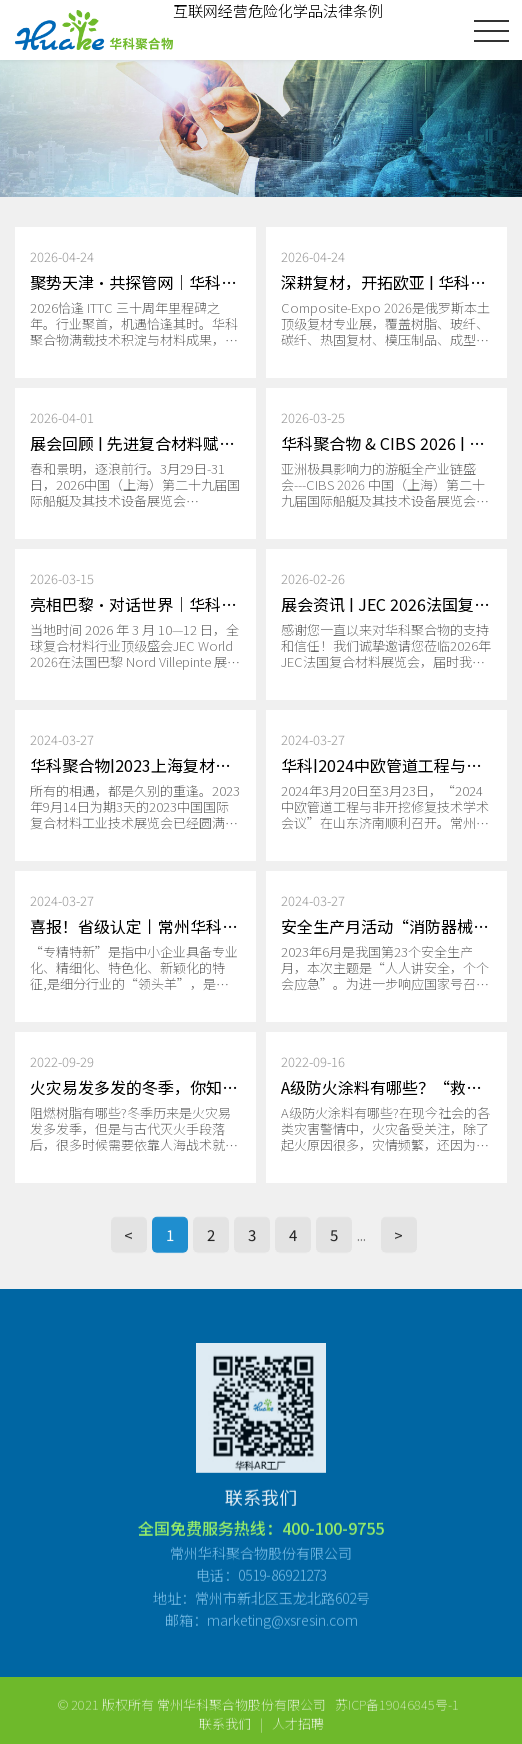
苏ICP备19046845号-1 (397, 1724)
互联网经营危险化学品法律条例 (278, 10)
